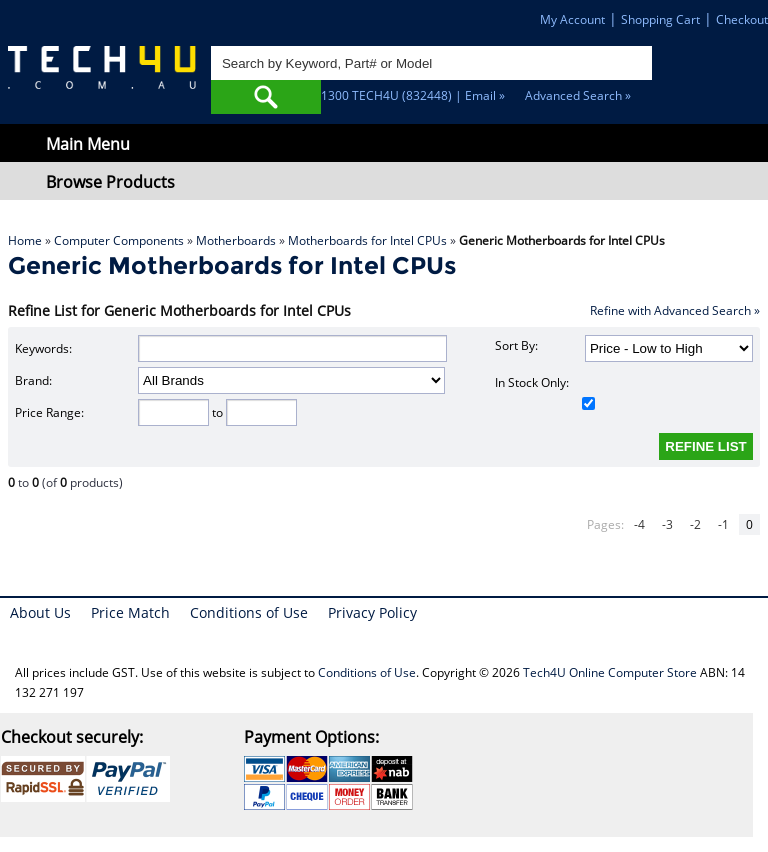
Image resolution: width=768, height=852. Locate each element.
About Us (40, 612)
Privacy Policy (372, 612)
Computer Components (119, 240)
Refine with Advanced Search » (675, 310)
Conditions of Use (249, 612)
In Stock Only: (545, 392)
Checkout (742, 19)
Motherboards (236, 240)
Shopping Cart (660, 19)
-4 (639, 524)
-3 (667, 524)
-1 (723, 524)
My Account (572, 19)
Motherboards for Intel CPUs (367, 240)
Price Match (130, 612)
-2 (695, 524)
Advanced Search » (578, 95)
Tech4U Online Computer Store (610, 672)
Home (25, 240)
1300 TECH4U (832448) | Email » (413, 95)
